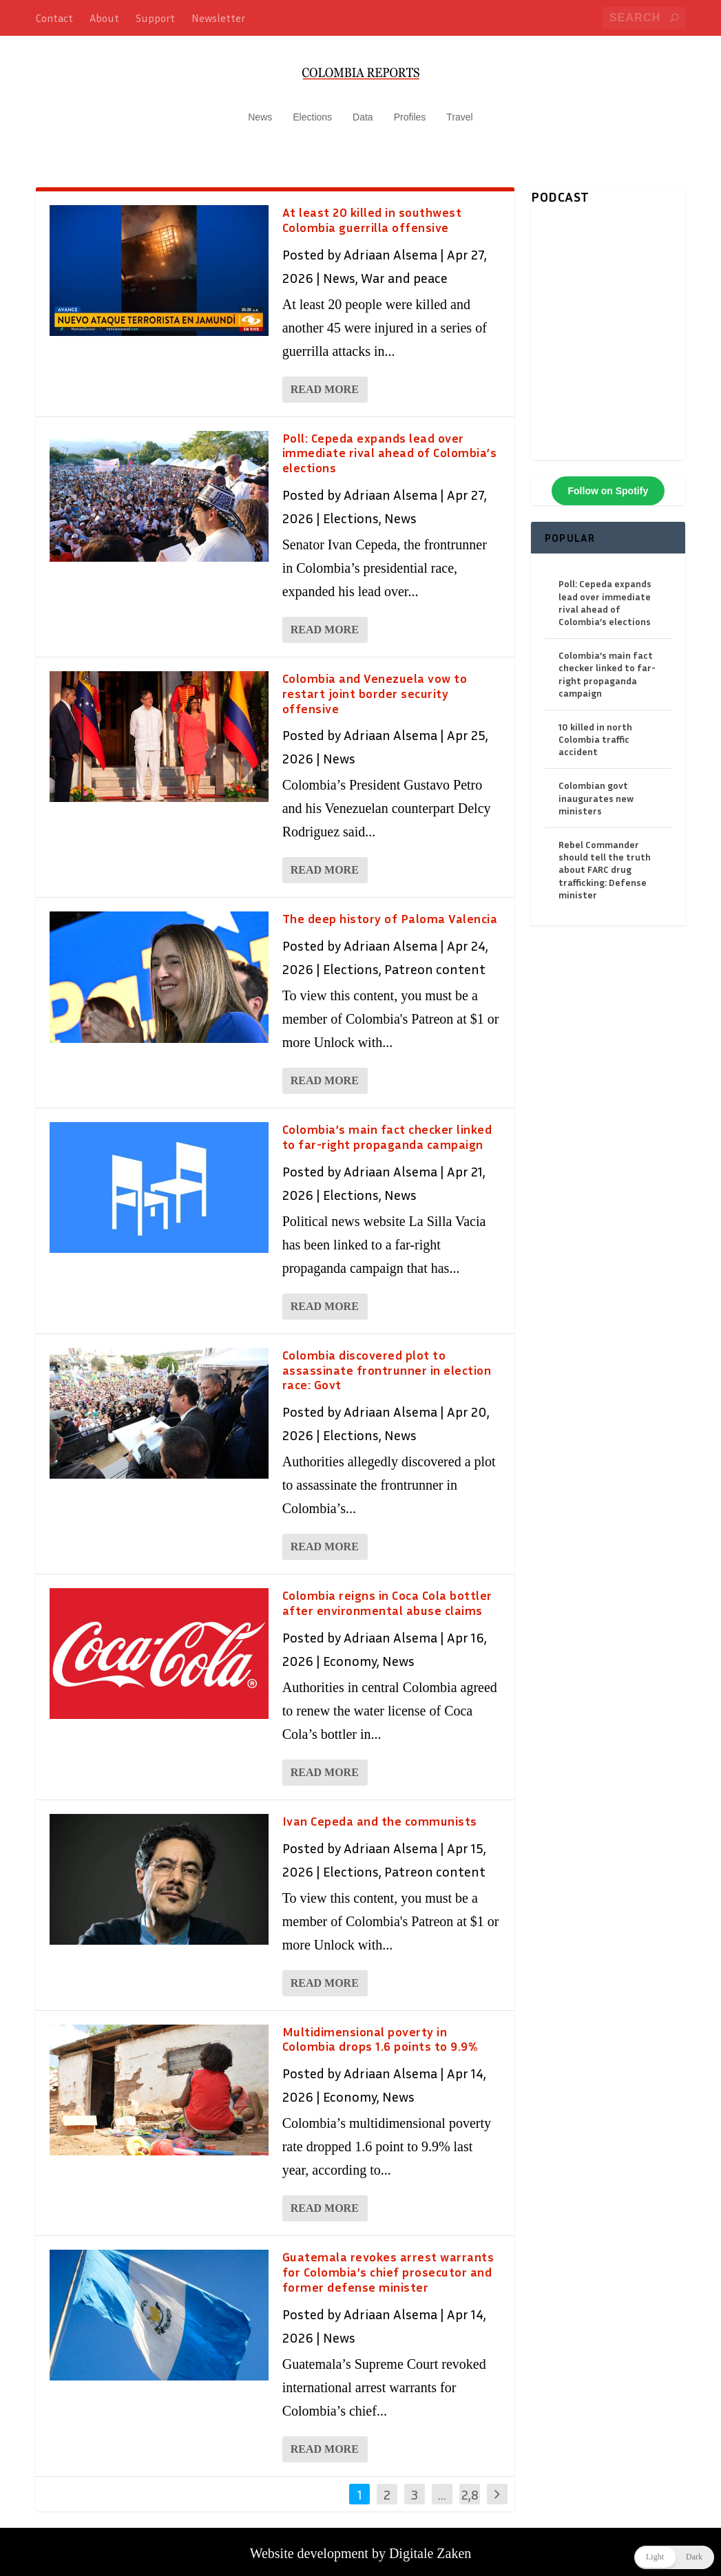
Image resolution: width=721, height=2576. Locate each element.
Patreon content (434, 961)
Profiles (410, 110)
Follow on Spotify (608, 483)
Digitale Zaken (430, 2546)
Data (363, 110)
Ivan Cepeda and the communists (379, 1814)
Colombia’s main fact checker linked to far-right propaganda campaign (387, 1130)
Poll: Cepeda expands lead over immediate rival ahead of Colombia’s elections (389, 446)
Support (155, 18)
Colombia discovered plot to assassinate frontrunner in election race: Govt (387, 1363)
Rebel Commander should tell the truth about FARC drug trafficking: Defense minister (604, 863)
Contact (54, 18)
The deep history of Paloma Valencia (390, 911)
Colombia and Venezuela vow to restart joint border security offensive (375, 686)
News (260, 110)
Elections (312, 110)
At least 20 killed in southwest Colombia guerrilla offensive (372, 213)
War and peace (404, 270)
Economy (350, 1653)
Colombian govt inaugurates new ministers (596, 790)
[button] (674, 2557)
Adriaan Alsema (390, 247)
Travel (459, 110)
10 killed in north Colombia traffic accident (595, 732)
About (104, 18)
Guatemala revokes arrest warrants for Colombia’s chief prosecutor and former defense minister (388, 2265)
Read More (325, 382)
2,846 (470, 2497)
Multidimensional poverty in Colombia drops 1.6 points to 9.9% (380, 2032)
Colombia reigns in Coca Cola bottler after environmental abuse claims (387, 1596)
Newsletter (218, 18)
